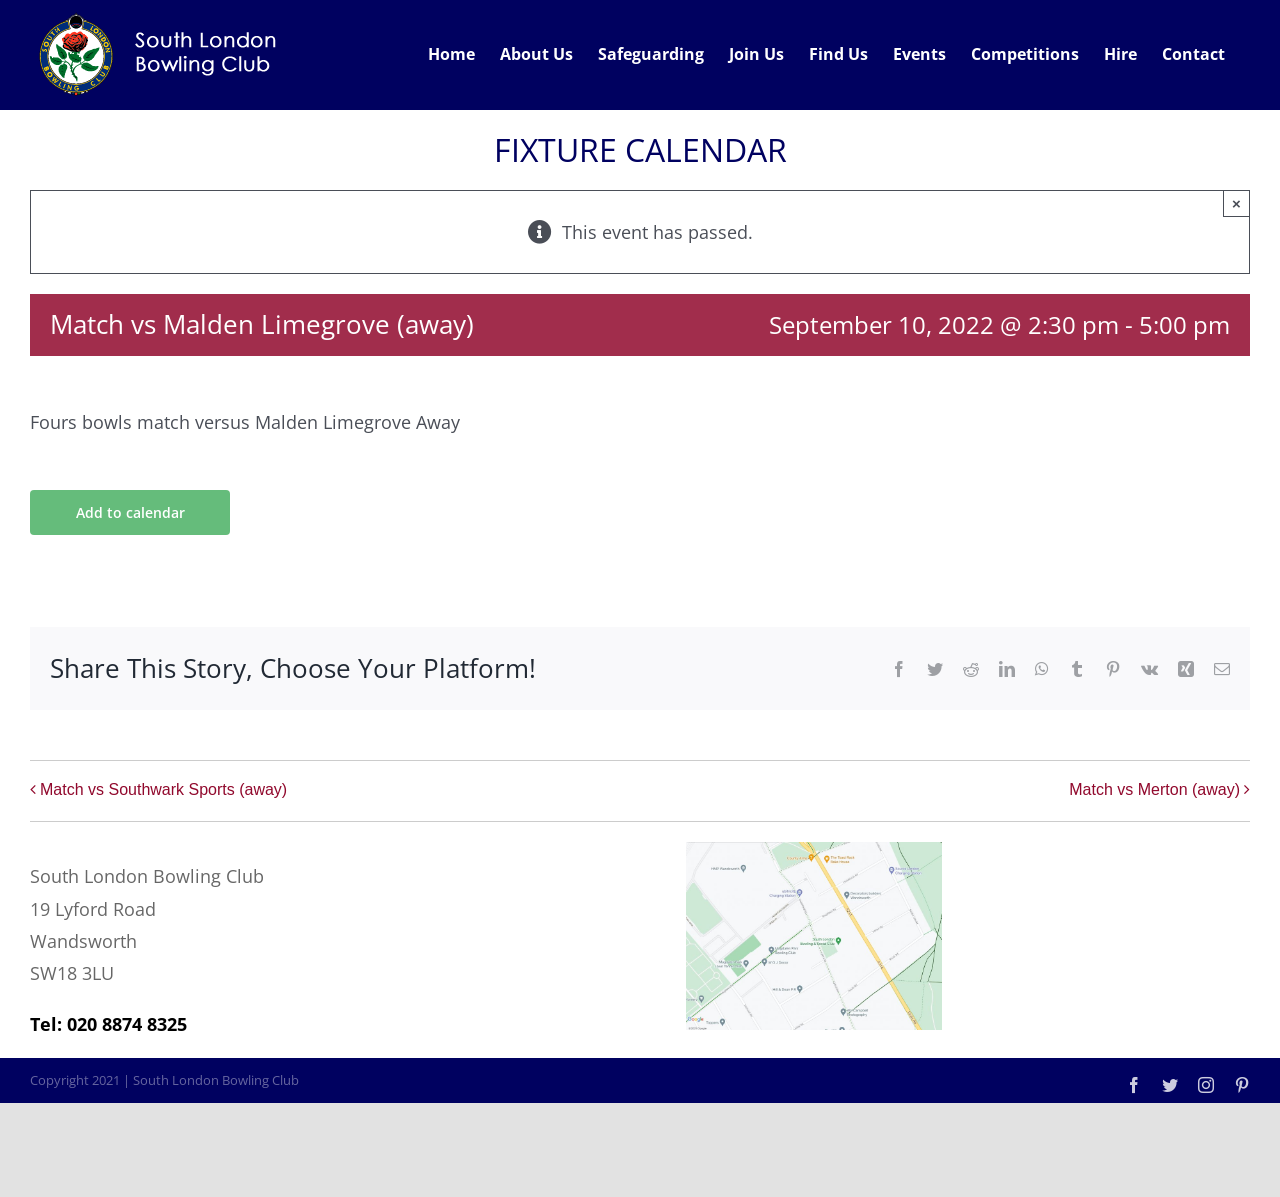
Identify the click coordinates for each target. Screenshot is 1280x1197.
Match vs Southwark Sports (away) (163, 789)
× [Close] (1236, 203)
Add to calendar (130, 512)
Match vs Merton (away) (1154, 789)
